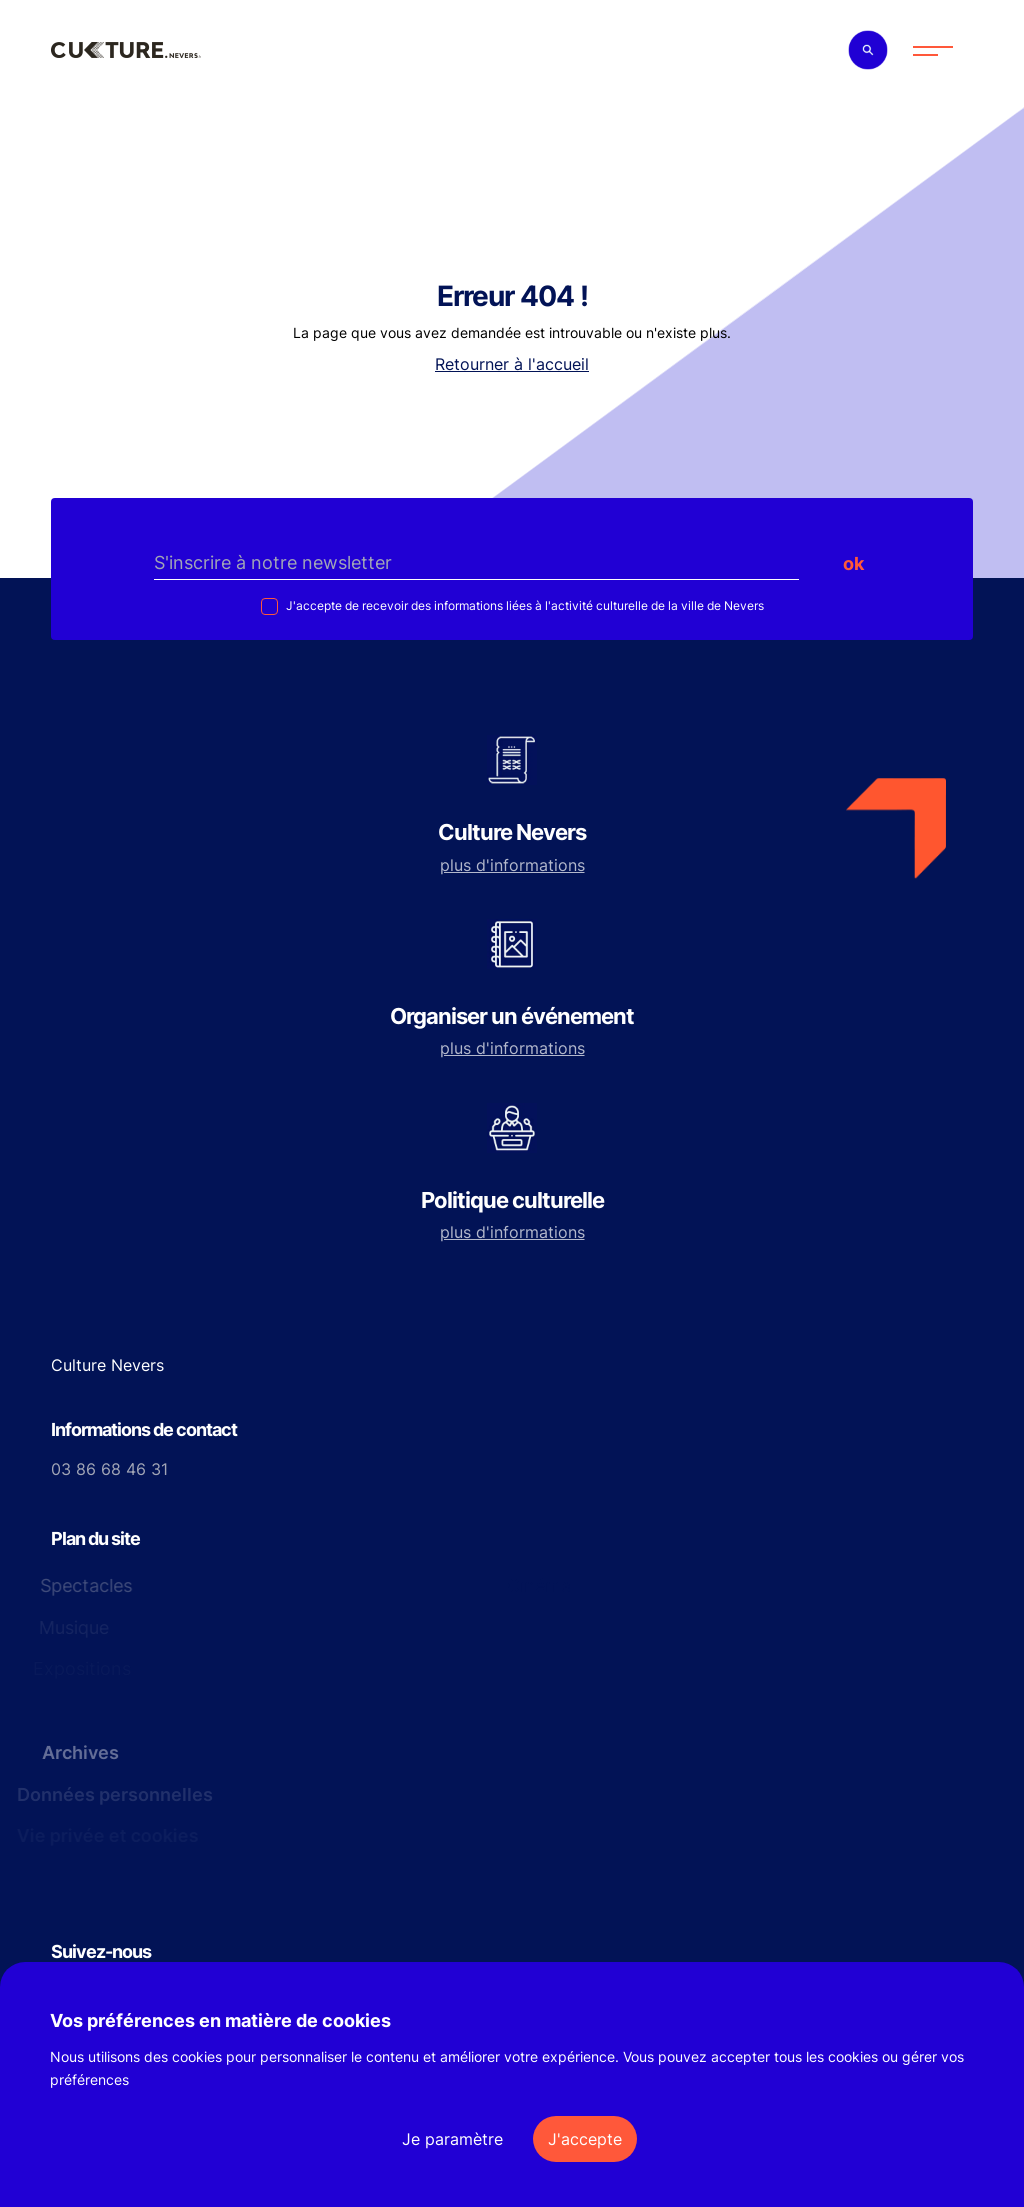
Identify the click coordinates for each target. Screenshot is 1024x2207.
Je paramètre (452, 2139)
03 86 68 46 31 (109, 1469)
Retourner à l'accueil (512, 364)
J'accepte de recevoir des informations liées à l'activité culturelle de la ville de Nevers (523, 605)
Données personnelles (111, 1794)
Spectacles (81, 1585)
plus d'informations (512, 865)
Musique (73, 1627)
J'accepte (585, 2139)
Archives (75, 1752)
